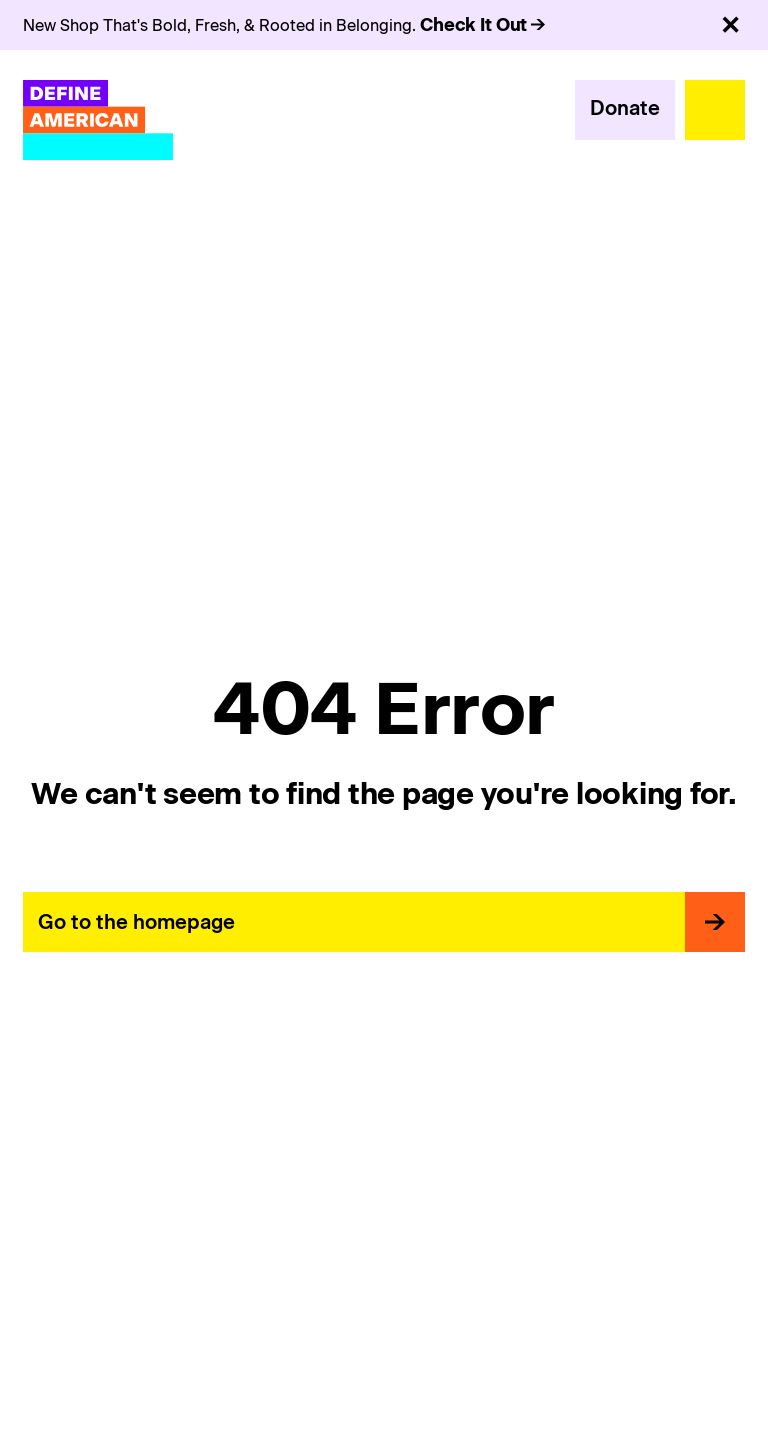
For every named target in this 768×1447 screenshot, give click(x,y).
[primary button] (625, 110)
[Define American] (98, 120)
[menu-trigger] (715, 110)
